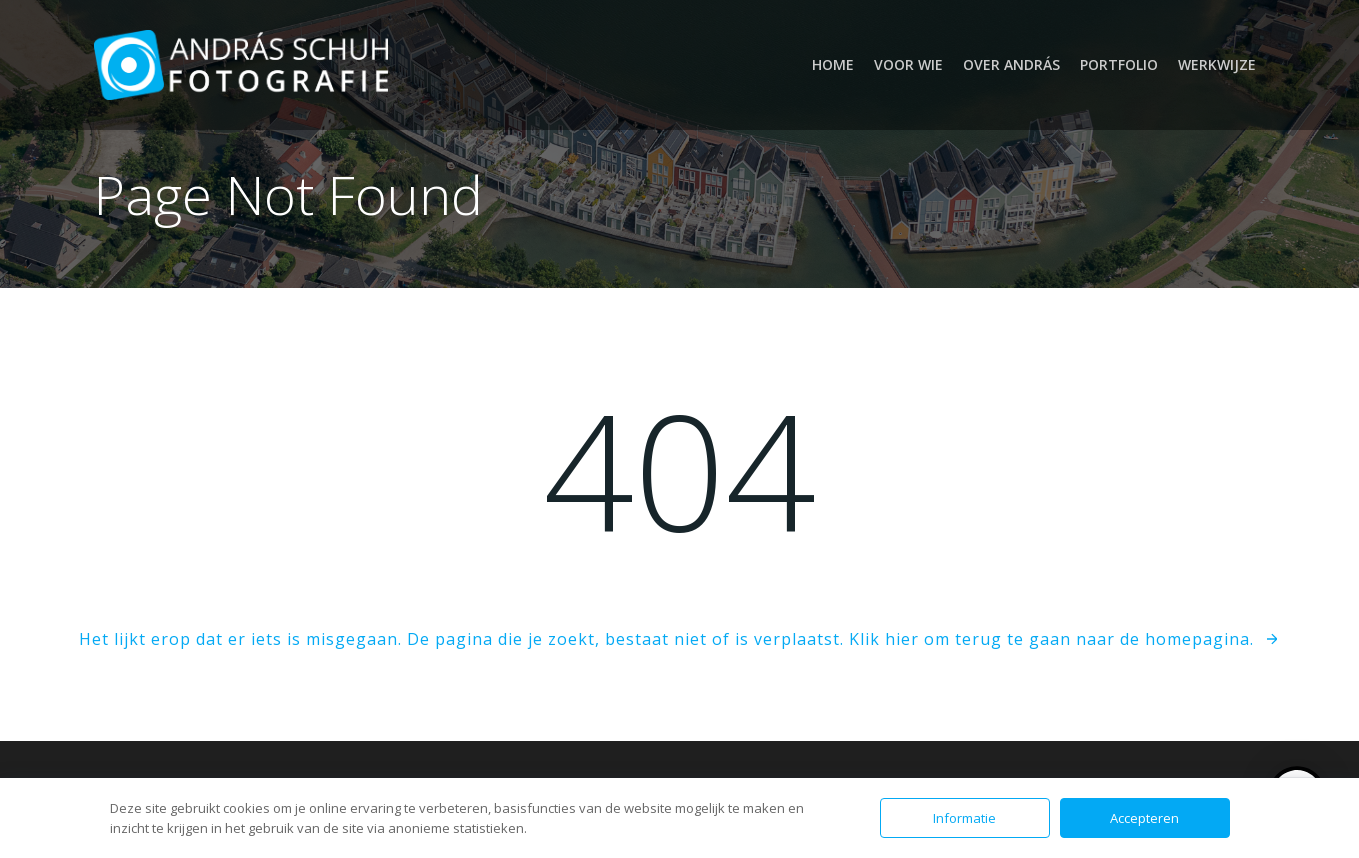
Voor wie (908, 64)
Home (833, 64)
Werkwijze (1217, 64)
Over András (1011, 64)
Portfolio (1119, 64)
